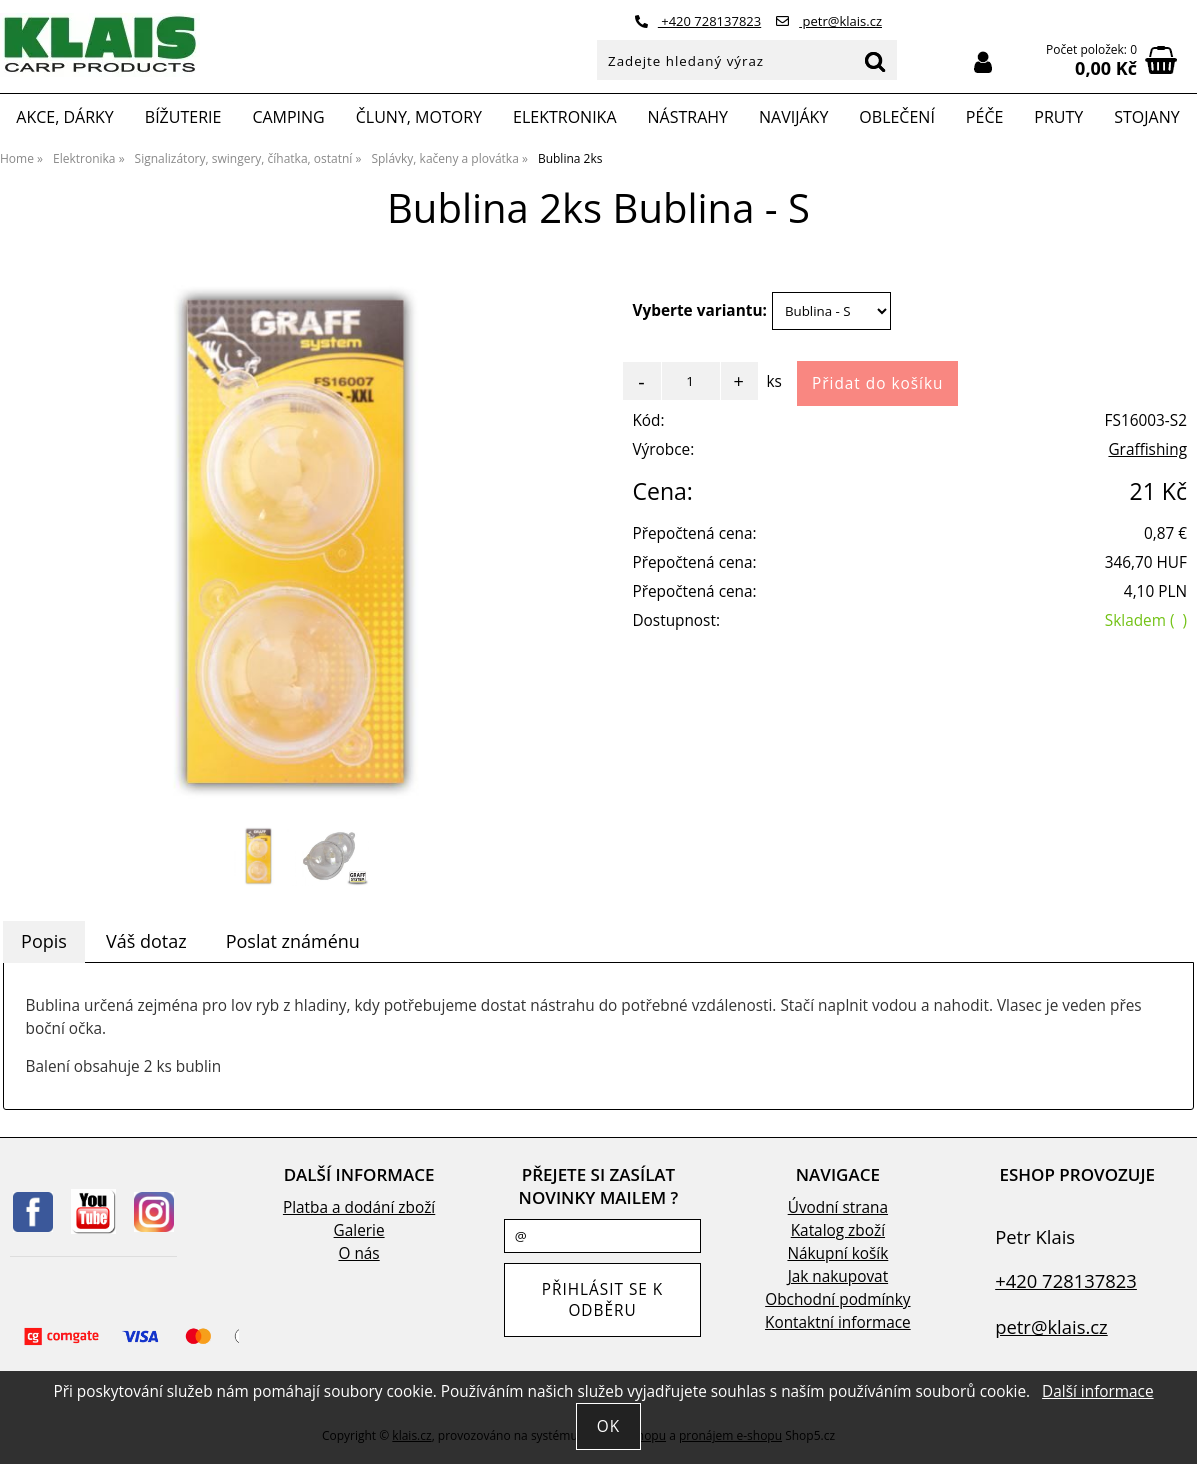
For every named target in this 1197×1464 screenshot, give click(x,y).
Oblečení (897, 117)
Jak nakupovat (838, 1276)
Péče (984, 117)
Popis (44, 941)
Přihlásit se (983, 62)
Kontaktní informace (838, 1322)
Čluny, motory (419, 117)
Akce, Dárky (65, 117)
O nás (358, 1253)
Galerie (359, 1230)
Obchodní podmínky (837, 1299)
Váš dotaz (146, 941)
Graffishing (1147, 449)
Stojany (1146, 117)
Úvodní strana (838, 1207)
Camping (288, 117)
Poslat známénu (293, 941)
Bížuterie (183, 117)
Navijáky (793, 117)
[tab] (44, 942)
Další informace (1097, 1391)
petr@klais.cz (829, 21)
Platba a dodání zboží (359, 1207)
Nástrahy (688, 117)
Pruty (1058, 117)
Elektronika (565, 117)
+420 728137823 (698, 21)
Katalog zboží (838, 1230)
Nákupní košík (837, 1253)
